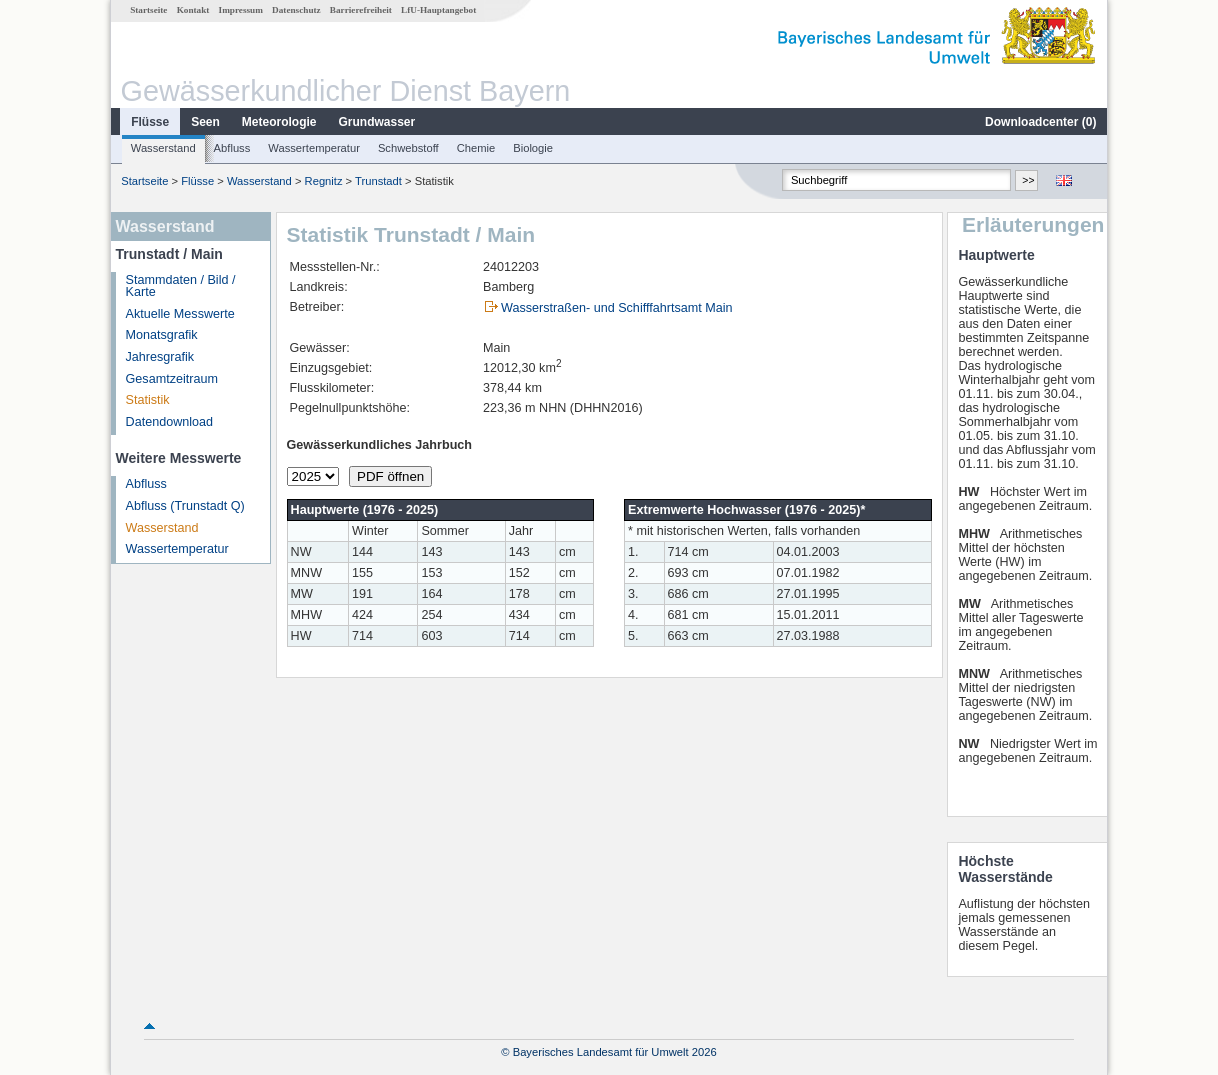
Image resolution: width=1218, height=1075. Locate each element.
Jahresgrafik (160, 357)
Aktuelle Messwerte (180, 314)
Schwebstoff (408, 148)
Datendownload (170, 422)
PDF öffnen (390, 476)
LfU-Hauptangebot (438, 10)
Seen (205, 122)
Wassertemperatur (314, 148)
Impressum (241, 10)
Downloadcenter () (1040, 122)
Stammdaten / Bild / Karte (181, 286)
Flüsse (150, 122)
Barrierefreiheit (361, 10)
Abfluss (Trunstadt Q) (185, 506)
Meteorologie (279, 122)
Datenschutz (296, 10)
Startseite (148, 10)
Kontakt (193, 10)
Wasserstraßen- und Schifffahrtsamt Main (616, 308)
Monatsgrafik (162, 335)
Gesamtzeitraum (172, 379)
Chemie (476, 148)
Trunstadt (378, 181)
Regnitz (324, 181)
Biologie (533, 148)
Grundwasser (377, 122)
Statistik (148, 400)
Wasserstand (163, 148)
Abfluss (232, 148)
